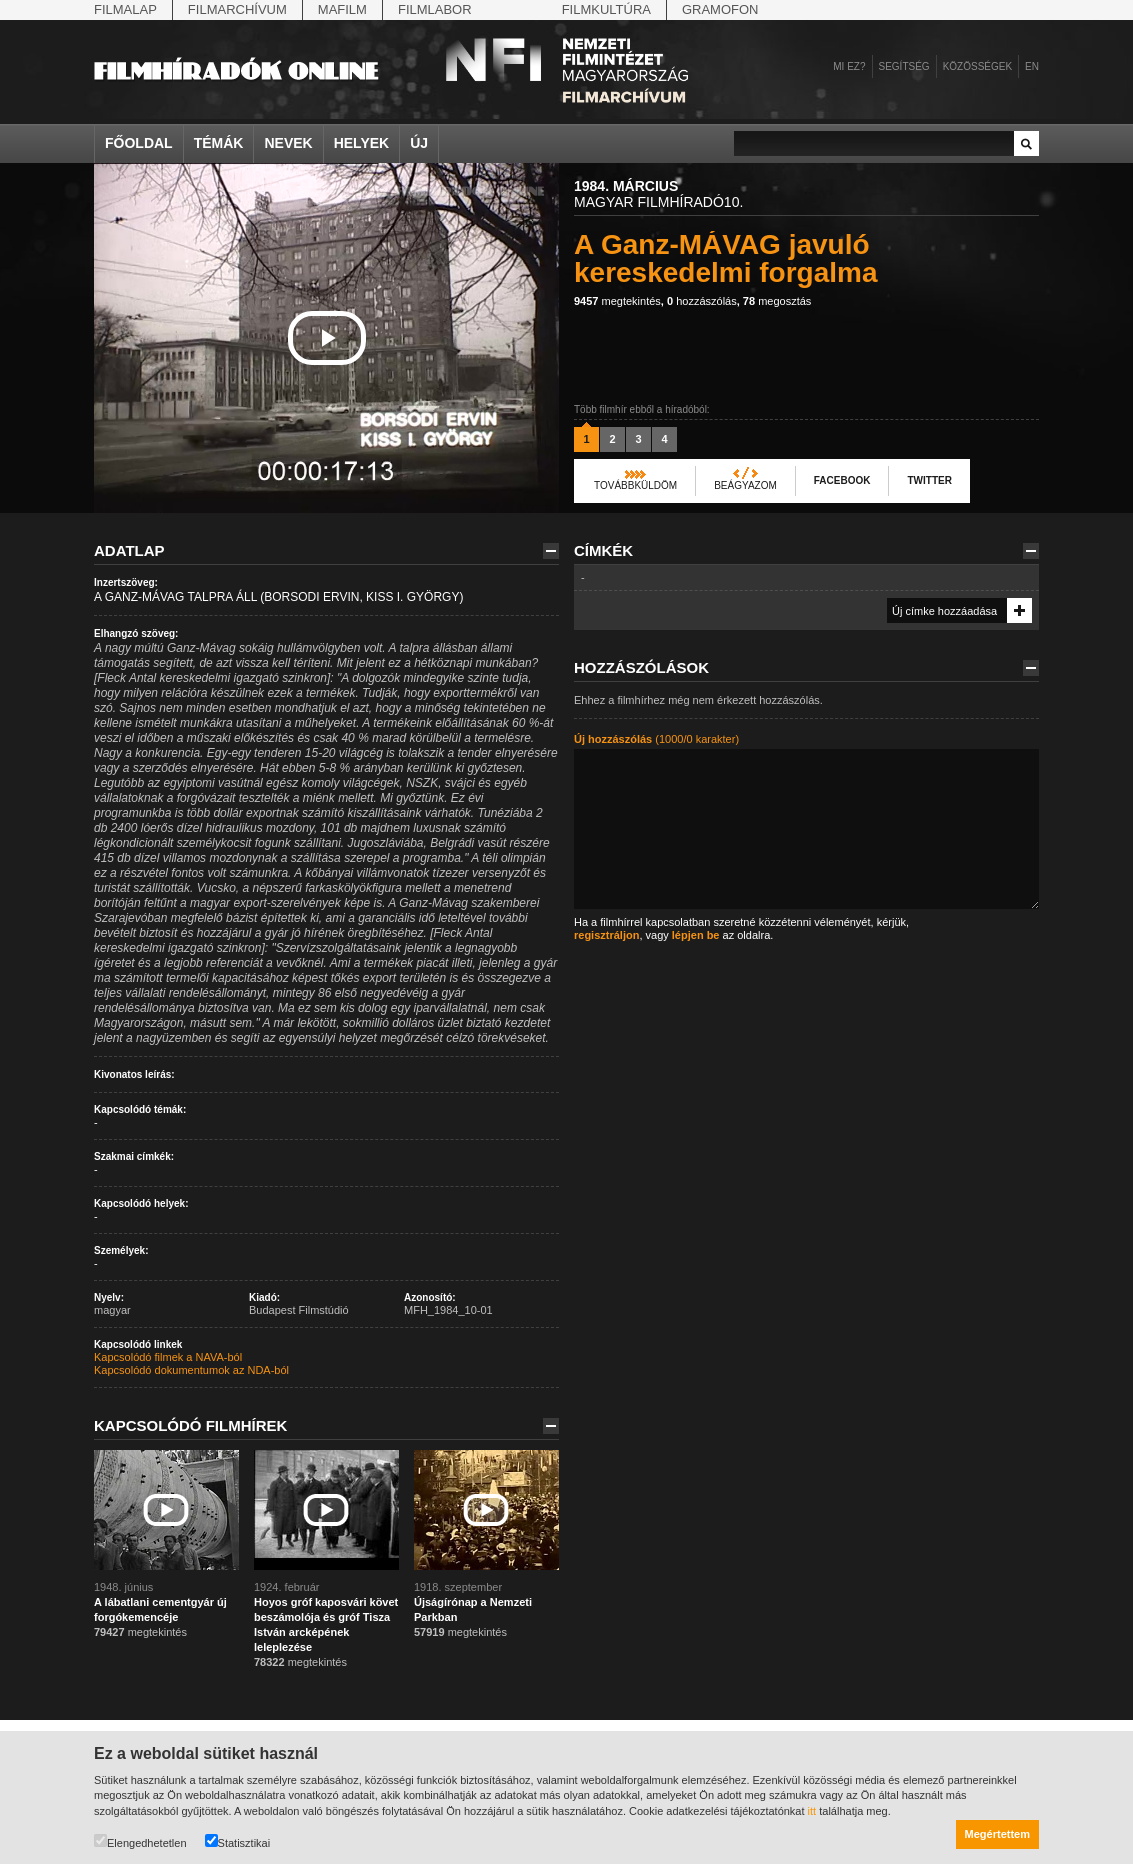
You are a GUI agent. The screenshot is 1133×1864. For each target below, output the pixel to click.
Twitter (929, 480)
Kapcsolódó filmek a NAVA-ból (168, 1357)
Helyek (362, 143)
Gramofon (720, 9)
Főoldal (139, 143)
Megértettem (997, 1834)
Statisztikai (238, 1841)
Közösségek (977, 66)
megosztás (777, 301)
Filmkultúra (606, 9)
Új (419, 143)
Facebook (842, 480)
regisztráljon (606, 935)
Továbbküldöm (635, 485)
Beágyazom (745, 485)
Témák (219, 143)
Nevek (288, 143)
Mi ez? (849, 66)
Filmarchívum (237, 9)
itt (812, 1811)
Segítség (904, 66)
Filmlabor (435, 9)
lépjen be (696, 935)
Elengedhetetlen (140, 1841)
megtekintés (617, 301)
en (1032, 66)
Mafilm (342, 9)
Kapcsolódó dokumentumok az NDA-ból (191, 1370)
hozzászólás (702, 301)
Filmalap (125, 9)
